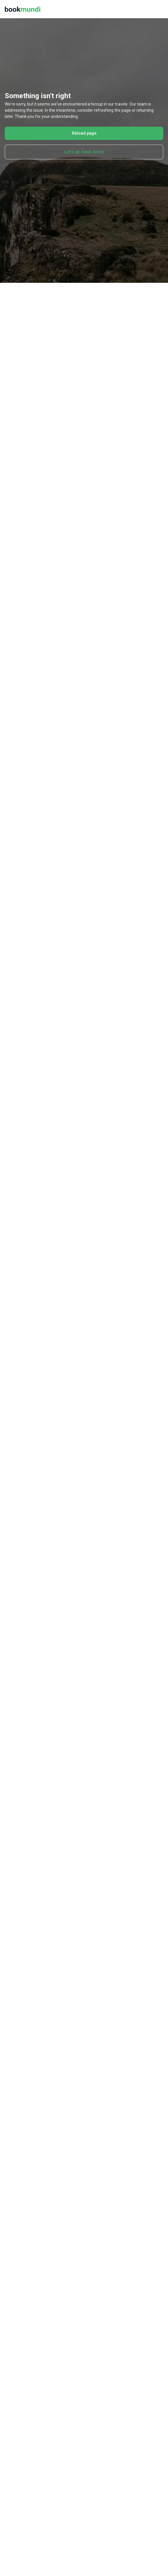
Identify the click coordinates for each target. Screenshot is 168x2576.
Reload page (84, 133)
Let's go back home (84, 152)
